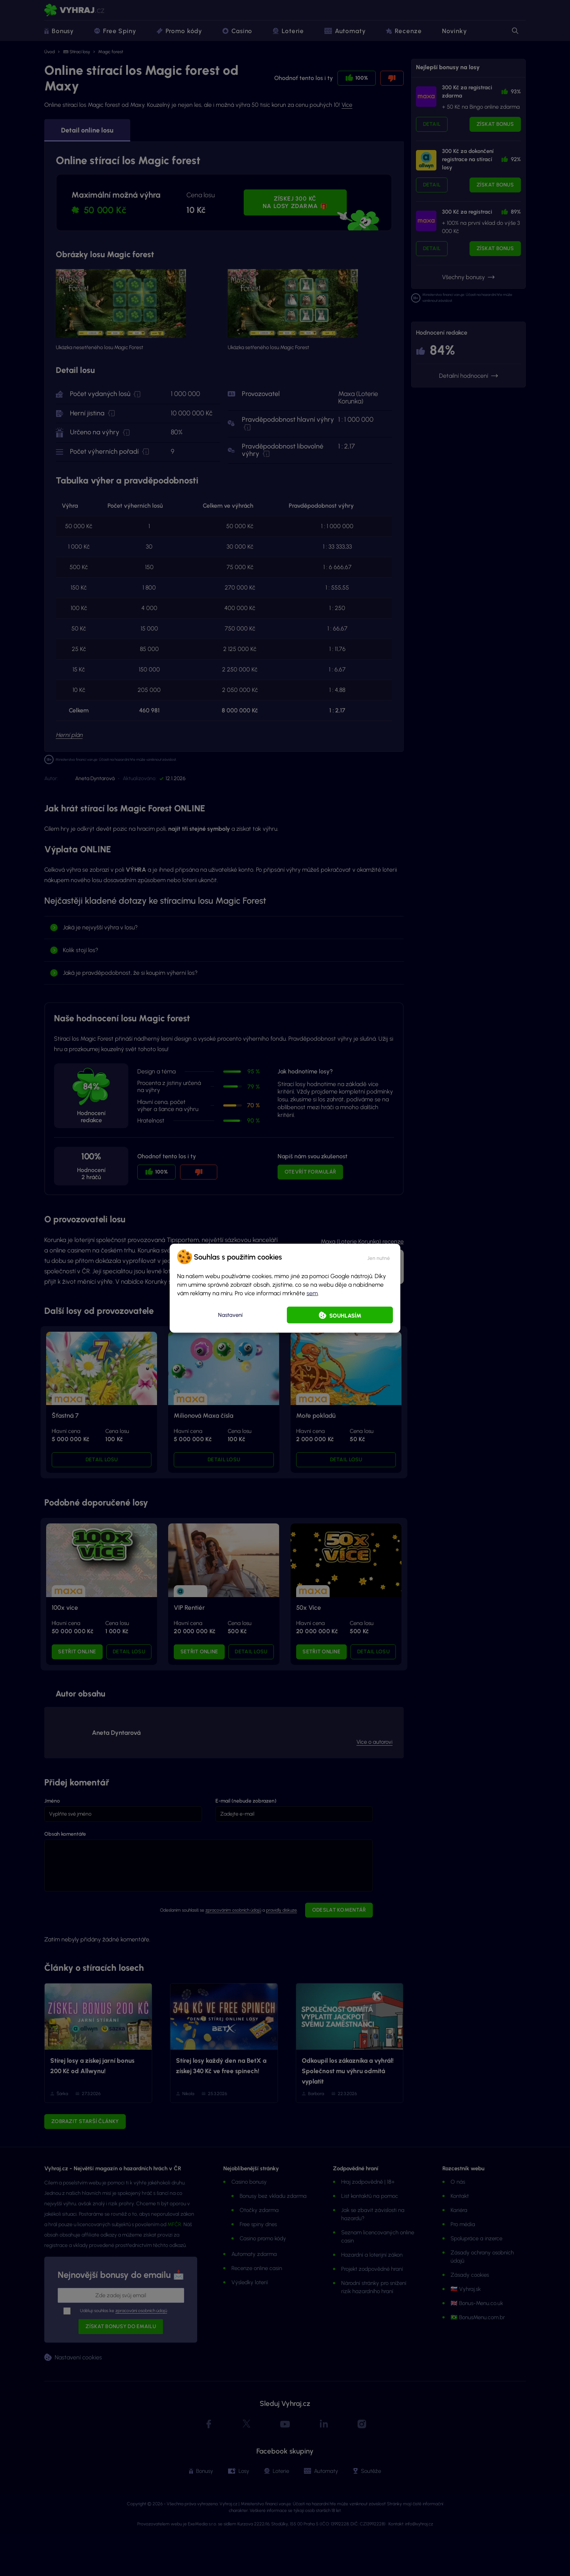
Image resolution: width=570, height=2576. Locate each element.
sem (312, 1292)
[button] (378, 1256)
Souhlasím (345, 1315)
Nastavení (230, 1315)
